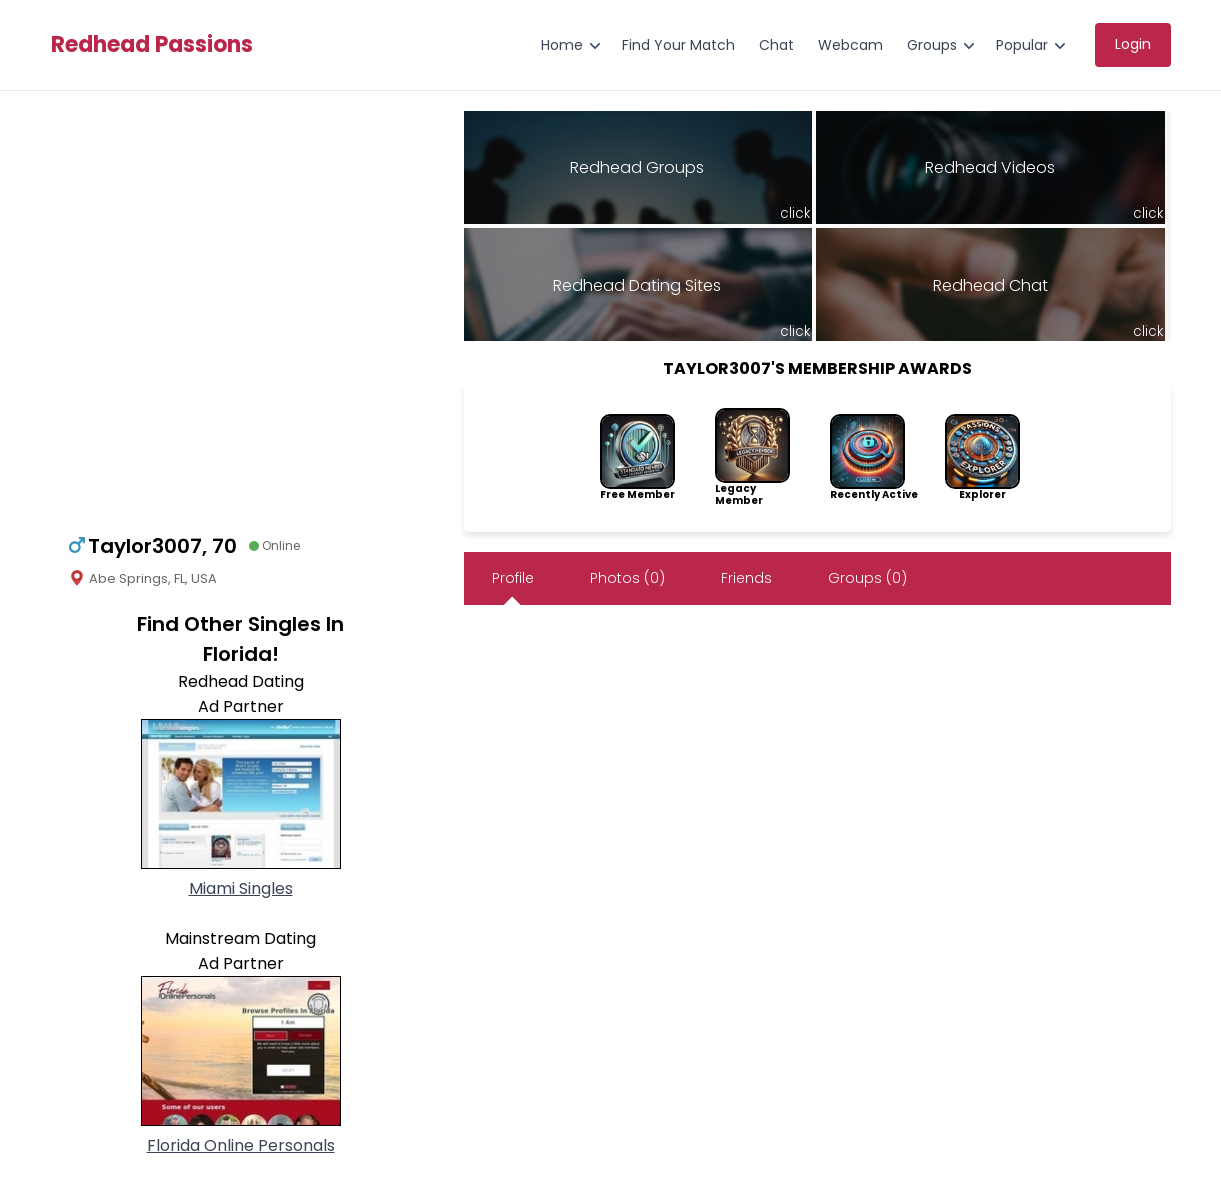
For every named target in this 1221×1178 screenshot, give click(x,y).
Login (1133, 44)
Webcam (850, 45)
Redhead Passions (152, 45)
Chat (776, 45)
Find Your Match (678, 45)
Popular (1022, 45)
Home (562, 45)
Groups (932, 45)
